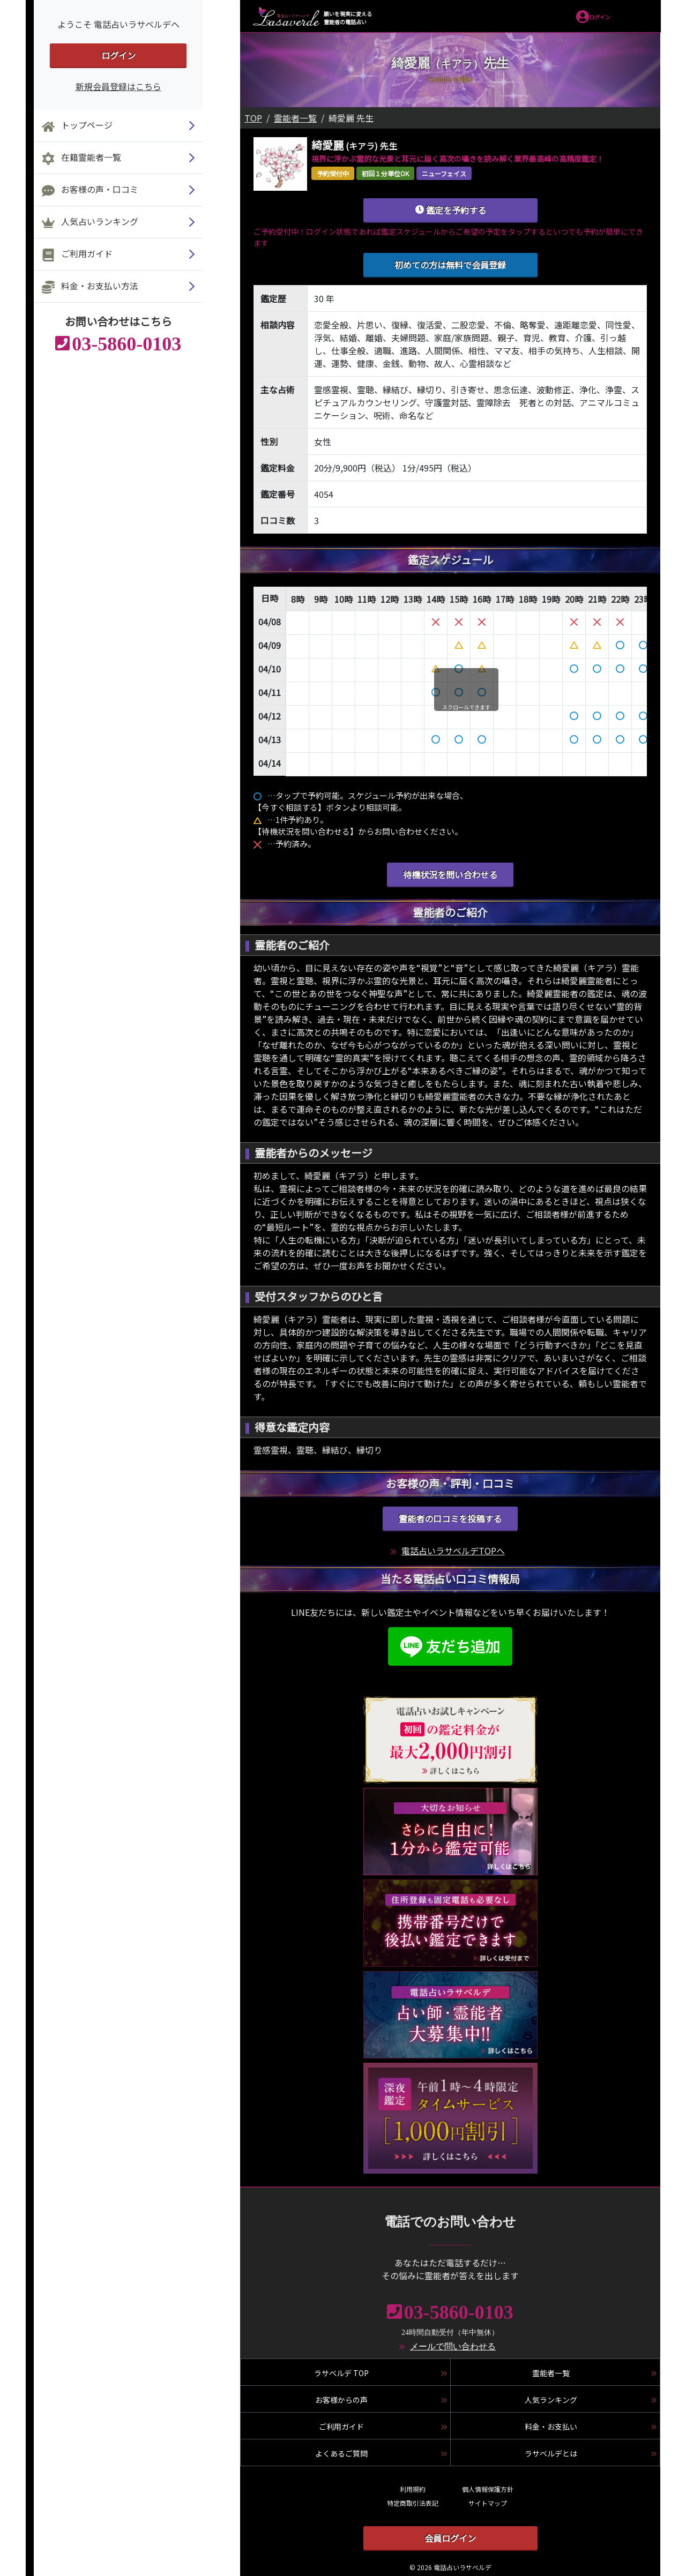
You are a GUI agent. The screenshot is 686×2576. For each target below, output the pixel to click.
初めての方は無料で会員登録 (450, 264)
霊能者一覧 (295, 117)
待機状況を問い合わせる (450, 874)
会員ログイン (450, 2538)
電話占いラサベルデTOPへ (453, 1550)
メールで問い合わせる (453, 2346)
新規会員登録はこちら (118, 86)
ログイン (118, 55)
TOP (253, 117)
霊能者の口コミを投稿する (450, 1518)
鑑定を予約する (450, 210)
